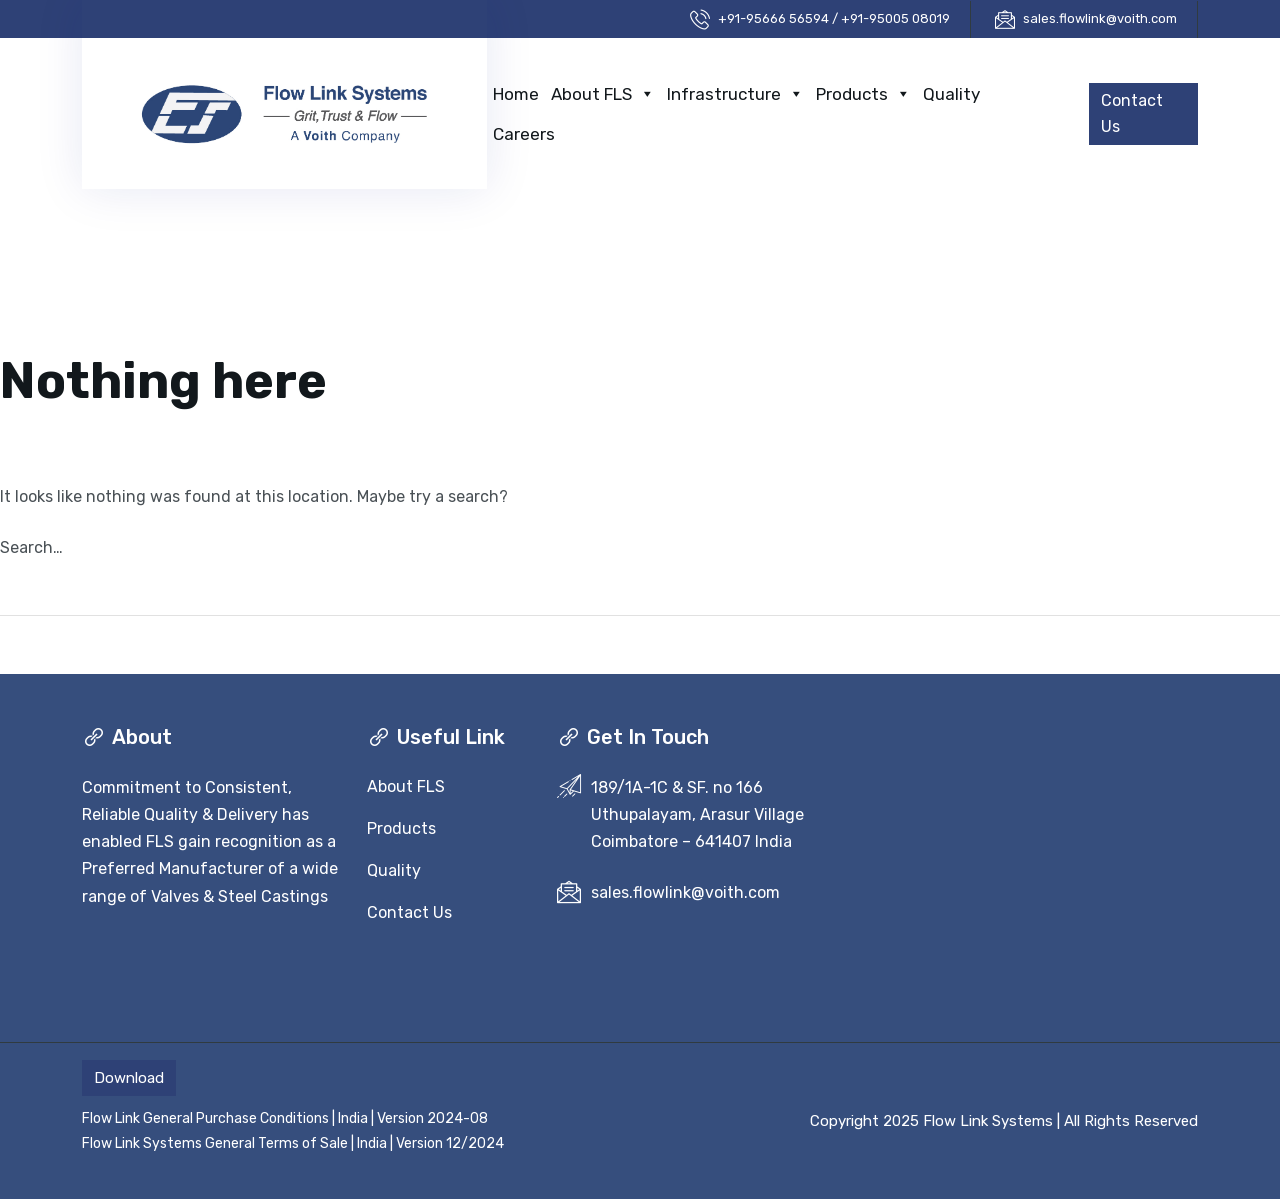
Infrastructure (735, 94)
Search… (31, 547)
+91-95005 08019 (895, 18)
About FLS (603, 94)
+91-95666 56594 (773, 18)
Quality (951, 94)
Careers (524, 134)
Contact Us (409, 912)
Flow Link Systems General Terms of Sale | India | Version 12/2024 (293, 1143)
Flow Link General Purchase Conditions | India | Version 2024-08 (285, 1118)
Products (863, 94)
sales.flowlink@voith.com (1100, 18)
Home (516, 94)
